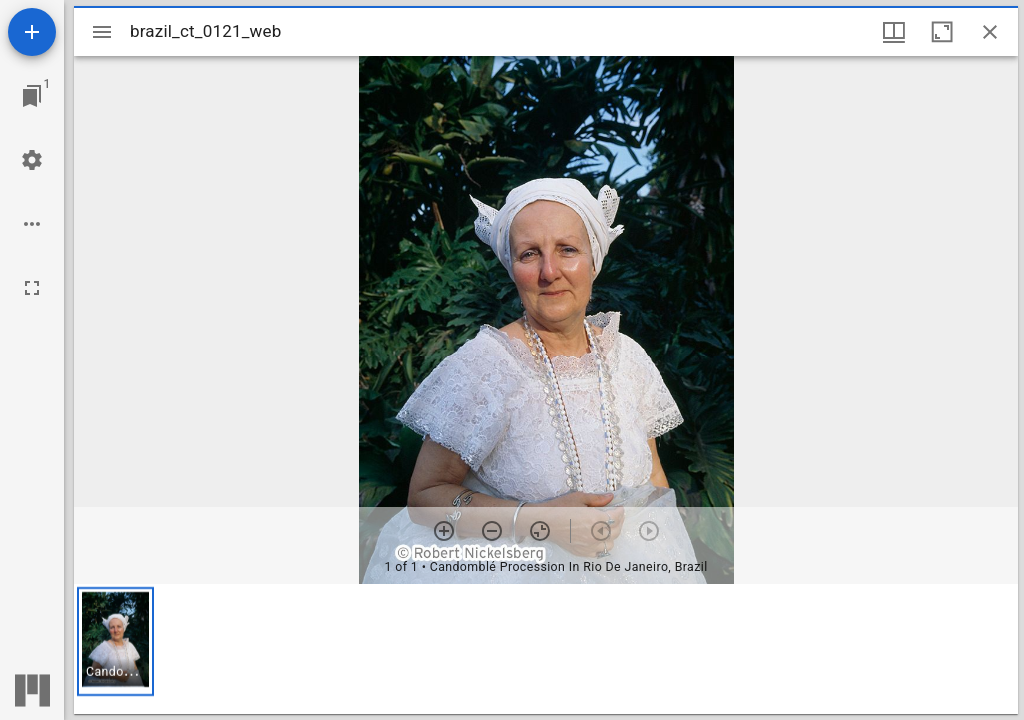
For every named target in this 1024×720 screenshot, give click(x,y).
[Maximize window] (942, 32)
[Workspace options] (32, 224)
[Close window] (990, 32)
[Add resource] (32, 32)
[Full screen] (32, 288)
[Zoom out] (492, 531)
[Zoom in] (444, 531)
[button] (115, 641)
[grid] (546, 649)
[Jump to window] (32, 96)
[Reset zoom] (540, 531)
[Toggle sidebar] (102, 32)
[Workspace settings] (32, 160)
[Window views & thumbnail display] (894, 32)
